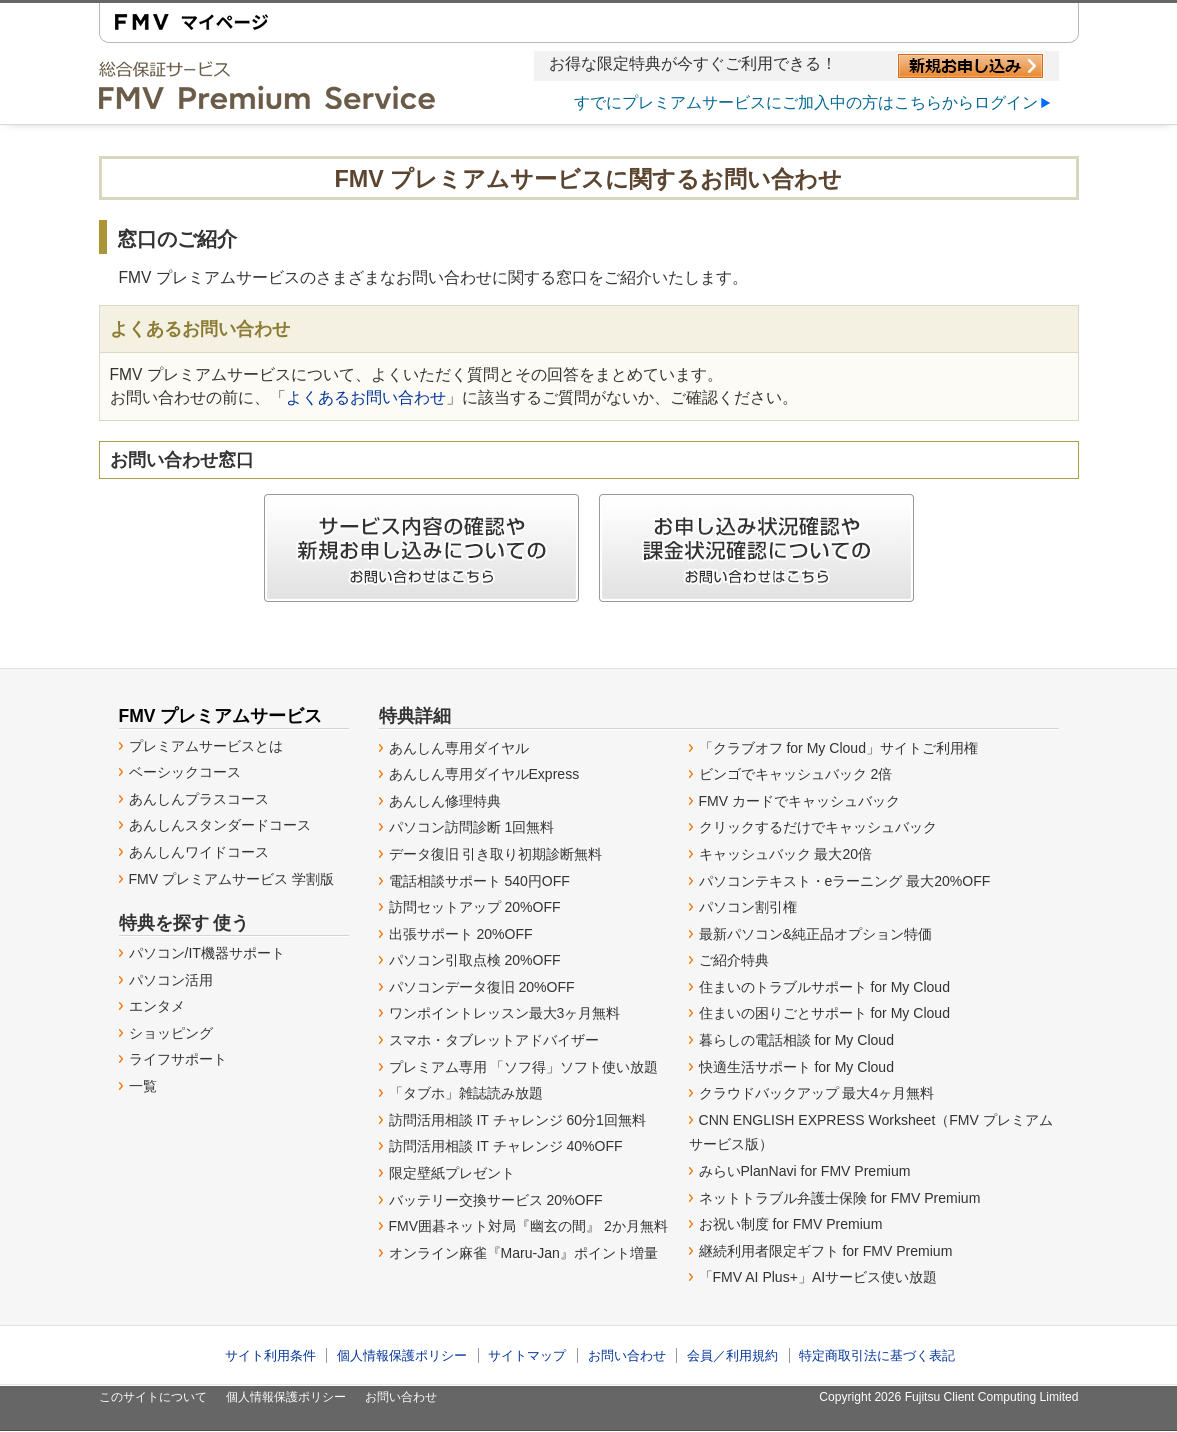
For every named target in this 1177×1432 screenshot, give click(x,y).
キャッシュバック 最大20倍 (786, 854)
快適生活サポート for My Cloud (796, 1067)
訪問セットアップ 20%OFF (475, 907)
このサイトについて (153, 1397)
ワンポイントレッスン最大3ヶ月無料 (505, 1013)
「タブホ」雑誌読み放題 (466, 1093)
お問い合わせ (627, 1355)
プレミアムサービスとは (206, 746)
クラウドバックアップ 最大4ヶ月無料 (817, 1093)
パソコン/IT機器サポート (207, 953)
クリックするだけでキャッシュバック (818, 827)
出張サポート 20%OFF (461, 934)
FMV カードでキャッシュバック (800, 801)
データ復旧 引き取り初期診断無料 (496, 854)
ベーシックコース (185, 772)
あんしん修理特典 (445, 801)
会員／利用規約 (732, 1355)
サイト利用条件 (270, 1355)
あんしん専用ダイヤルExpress (484, 774)
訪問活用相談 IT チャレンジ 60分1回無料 (517, 1120)
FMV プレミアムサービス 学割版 (231, 879)
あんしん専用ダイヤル (459, 748)
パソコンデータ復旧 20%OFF (482, 987)
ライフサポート (178, 1059)
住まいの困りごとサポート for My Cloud (824, 1013)
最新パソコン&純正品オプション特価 (815, 934)
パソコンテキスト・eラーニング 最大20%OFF (845, 881)
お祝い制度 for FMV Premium (791, 1224)
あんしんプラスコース (199, 799)
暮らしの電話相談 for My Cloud (796, 1040)
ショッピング (171, 1033)
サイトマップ (527, 1355)
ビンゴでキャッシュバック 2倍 (796, 774)
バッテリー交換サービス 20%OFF (496, 1200)
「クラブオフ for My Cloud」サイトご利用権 (838, 748)
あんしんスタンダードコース (220, 825)
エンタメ (157, 1006)
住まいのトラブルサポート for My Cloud (824, 987)
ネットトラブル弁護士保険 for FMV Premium (840, 1198)
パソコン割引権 (748, 907)
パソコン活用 (171, 980)
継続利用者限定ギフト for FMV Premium (826, 1251)
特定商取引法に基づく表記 (877, 1355)
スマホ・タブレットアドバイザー (494, 1040)
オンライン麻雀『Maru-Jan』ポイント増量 (523, 1253)
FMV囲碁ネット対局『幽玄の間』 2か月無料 (528, 1226)
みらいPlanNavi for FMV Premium (805, 1171)
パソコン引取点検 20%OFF (475, 960)
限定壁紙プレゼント (452, 1173)
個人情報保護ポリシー (402, 1355)
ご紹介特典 (734, 960)
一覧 (143, 1086)
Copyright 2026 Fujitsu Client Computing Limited (948, 1397)
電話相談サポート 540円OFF (479, 881)
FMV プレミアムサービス (221, 716)
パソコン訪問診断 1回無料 (472, 827)
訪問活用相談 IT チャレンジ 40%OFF (506, 1146)
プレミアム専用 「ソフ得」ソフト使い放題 (524, 1067)
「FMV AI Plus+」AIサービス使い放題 (818, 1277)
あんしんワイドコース (199, 852)
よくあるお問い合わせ (366, 397)
